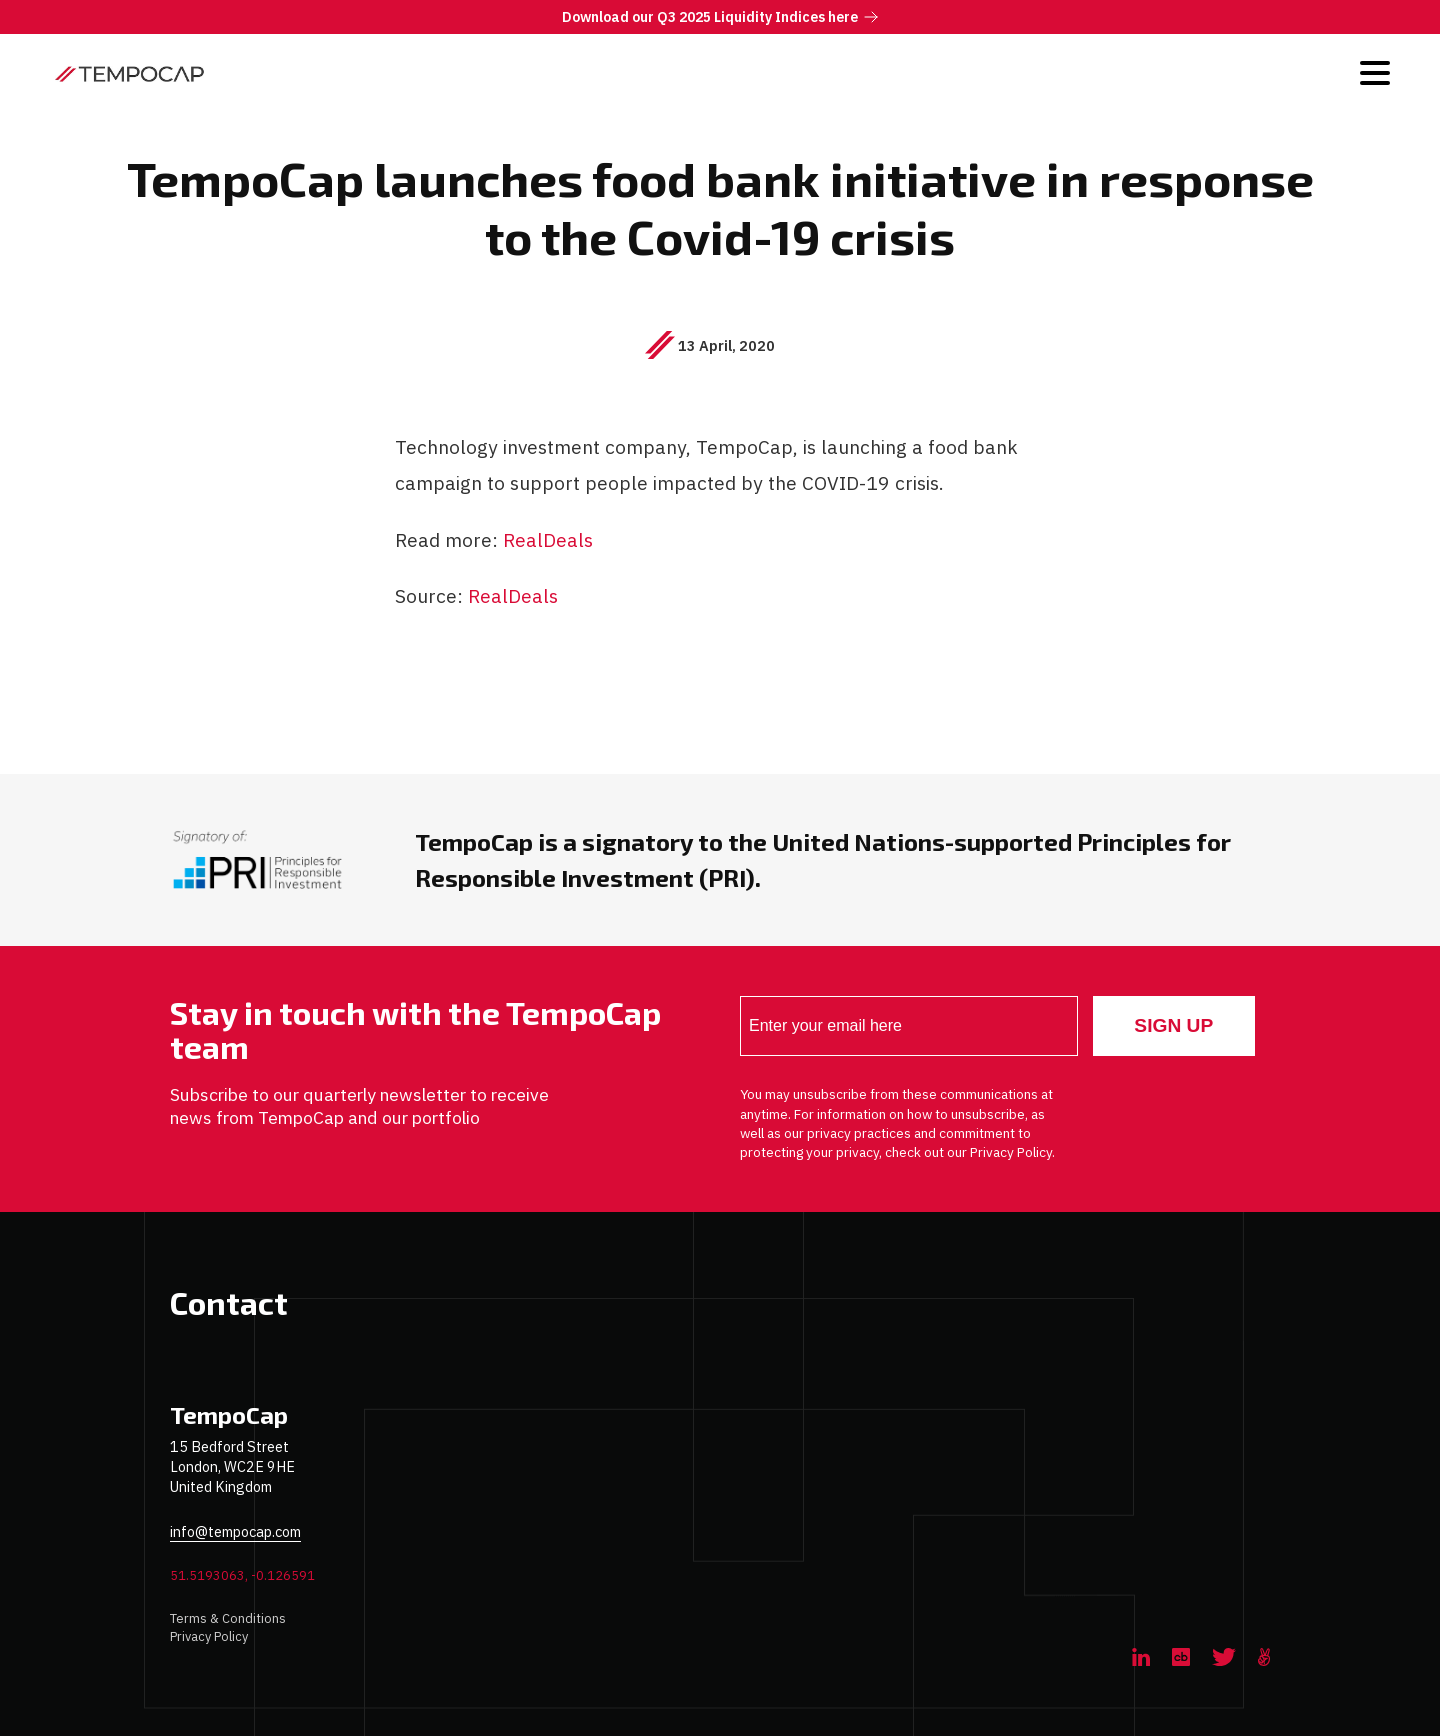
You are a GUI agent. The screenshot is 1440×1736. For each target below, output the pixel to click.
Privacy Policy (209, 1636)
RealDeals (549, 539)
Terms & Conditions (228, 1618)
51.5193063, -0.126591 (242, 1575)
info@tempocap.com (235, 1531)
